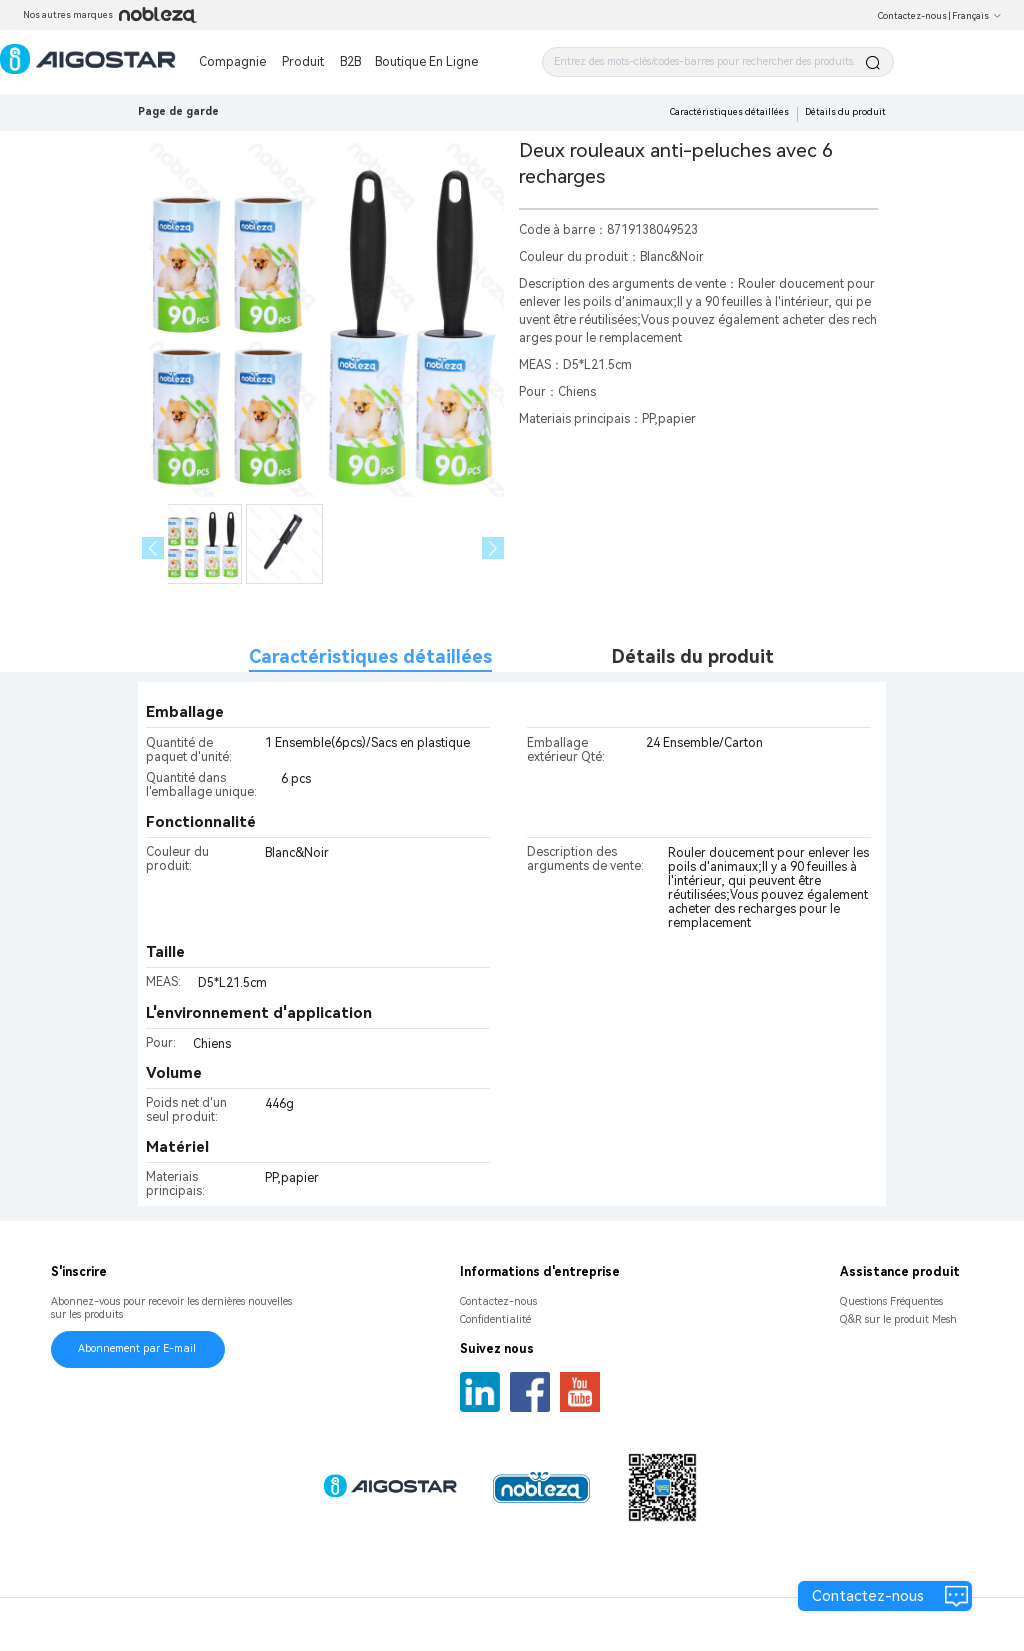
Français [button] (977, 16)
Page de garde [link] (178, 111)
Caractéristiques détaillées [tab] (370, 656)
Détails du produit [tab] (693, 656)
